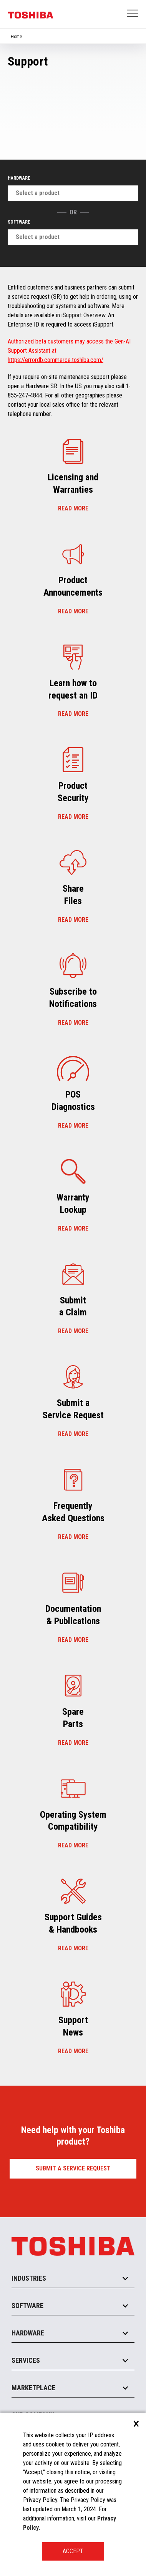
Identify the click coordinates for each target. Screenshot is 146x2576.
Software (19, 222)
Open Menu (133, 13)
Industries (29, 2278)
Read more (73, 508)
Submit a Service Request (73, 2168)
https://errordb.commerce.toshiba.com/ (55, 360)
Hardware (19, 178)
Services (26, 2360)
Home (16, 36)
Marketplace (33, 2388)
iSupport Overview (83, 315)
